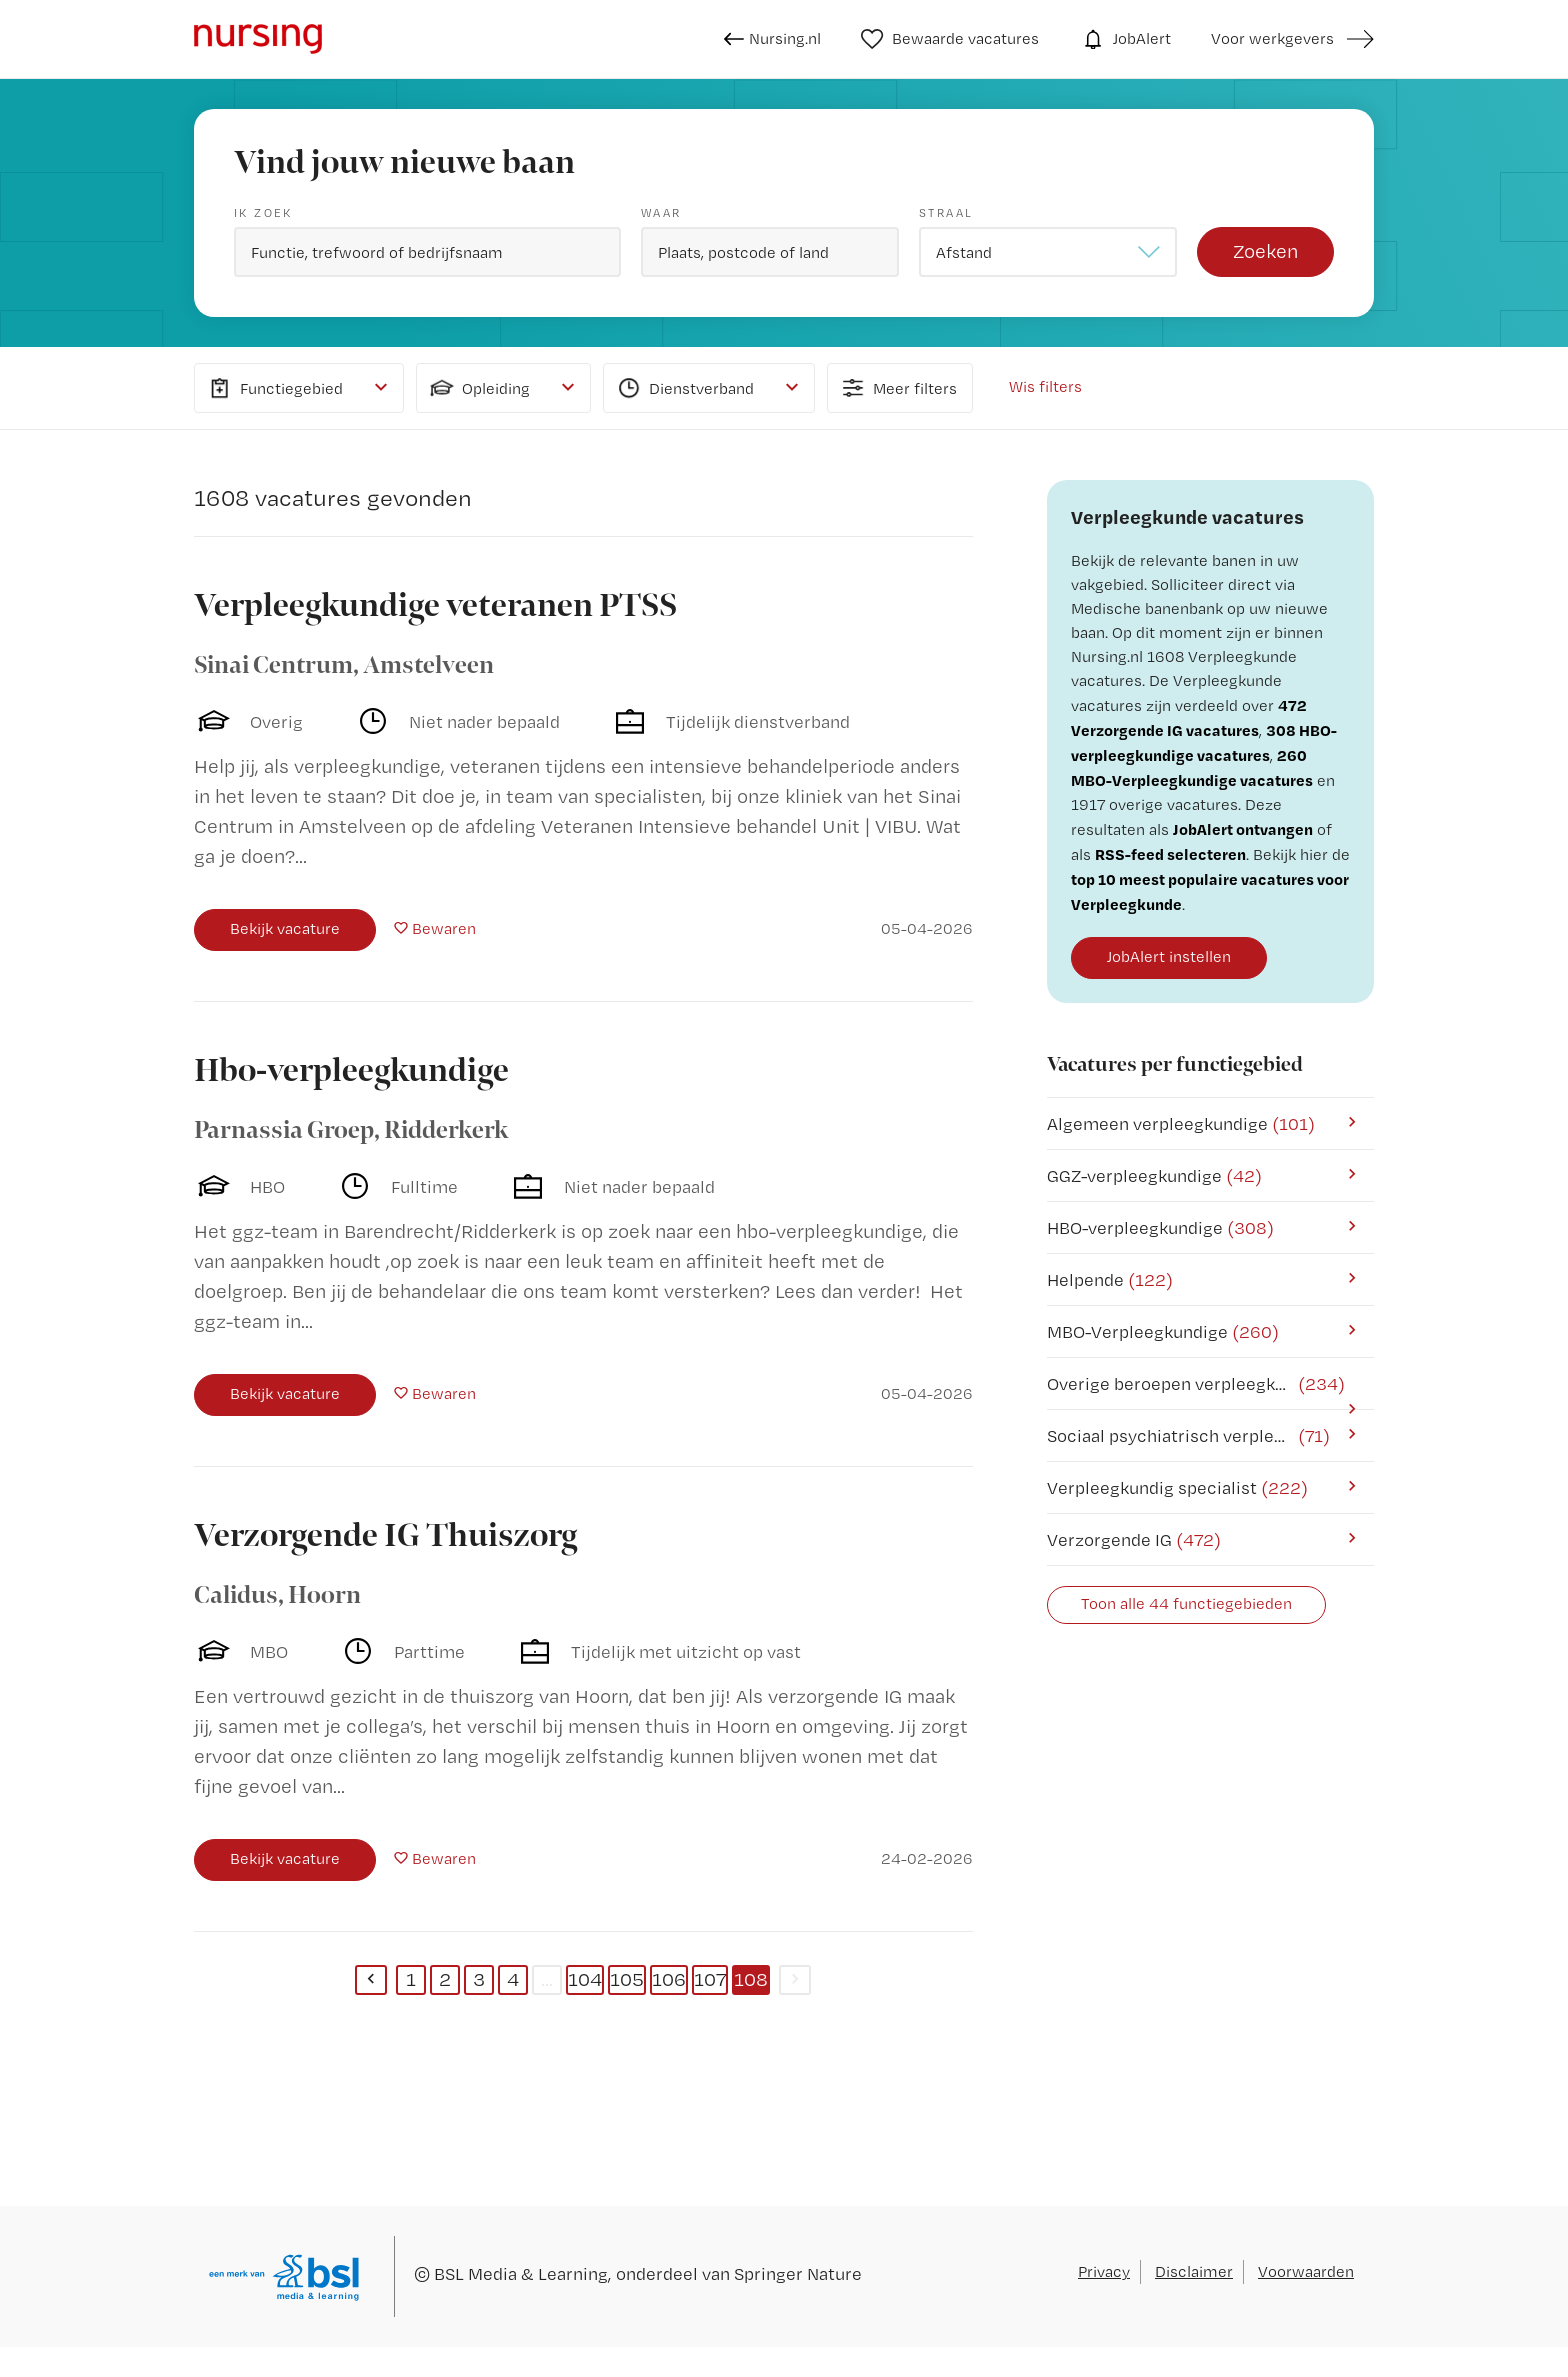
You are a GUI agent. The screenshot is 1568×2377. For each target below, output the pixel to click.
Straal (946, 213)
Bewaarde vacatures (950, 39)
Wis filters (1045, 386)
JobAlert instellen (1169, 956)
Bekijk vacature (285, 928)
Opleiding (478, 388)
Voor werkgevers (1272, 38)
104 (585, 1979)
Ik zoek (263, 213)
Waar (661, 213)
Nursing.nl (772, 39)
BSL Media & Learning (521, 2273)
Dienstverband (684, 388)
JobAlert (1125, 39)
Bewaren (444, 928)
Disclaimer (1194, 2271)
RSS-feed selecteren (1170, 854)
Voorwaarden (1306, 2271)
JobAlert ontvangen (1243, 829)
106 (669, 1979)
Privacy (1104, 2271)
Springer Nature (798, 2273)
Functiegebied (274, 388)
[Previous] (371, 1980)
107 (710, 1979)
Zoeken (1265, 251)
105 (627, 1979)
